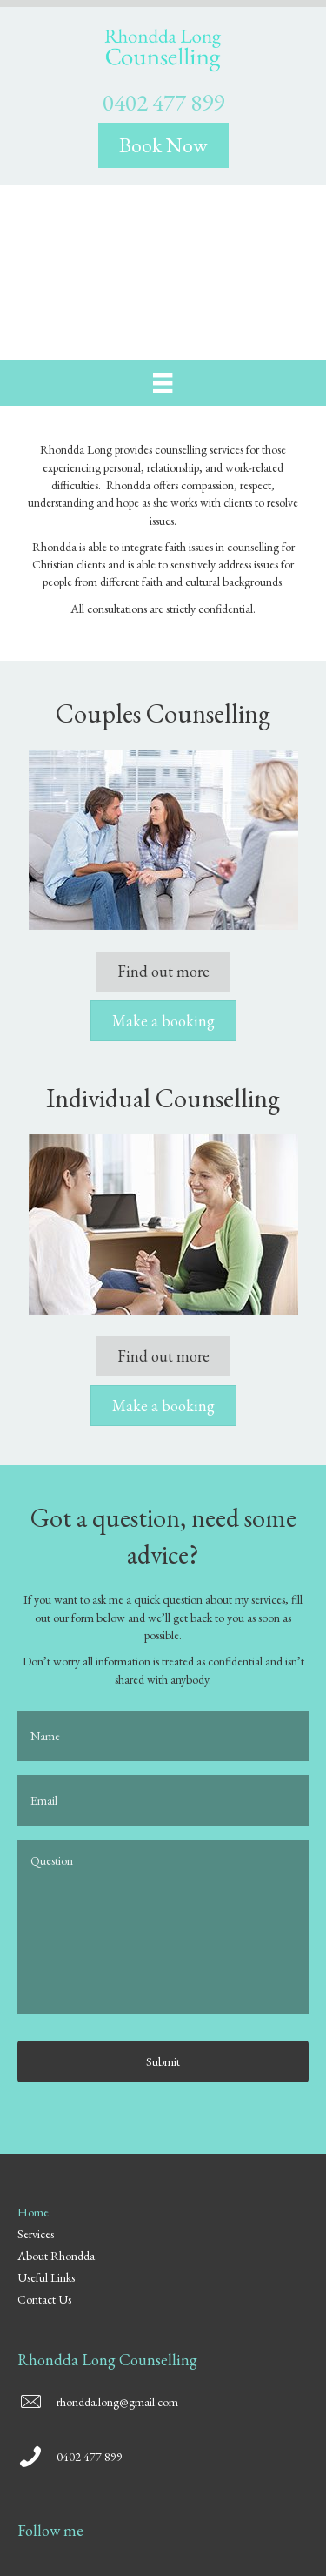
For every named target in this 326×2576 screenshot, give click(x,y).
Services (35, 2235)
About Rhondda (56, 2256)
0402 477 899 (163, 102)
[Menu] (162, 383)
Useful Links (46, 2278)
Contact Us (44, 2300)
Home (33, 2213)
